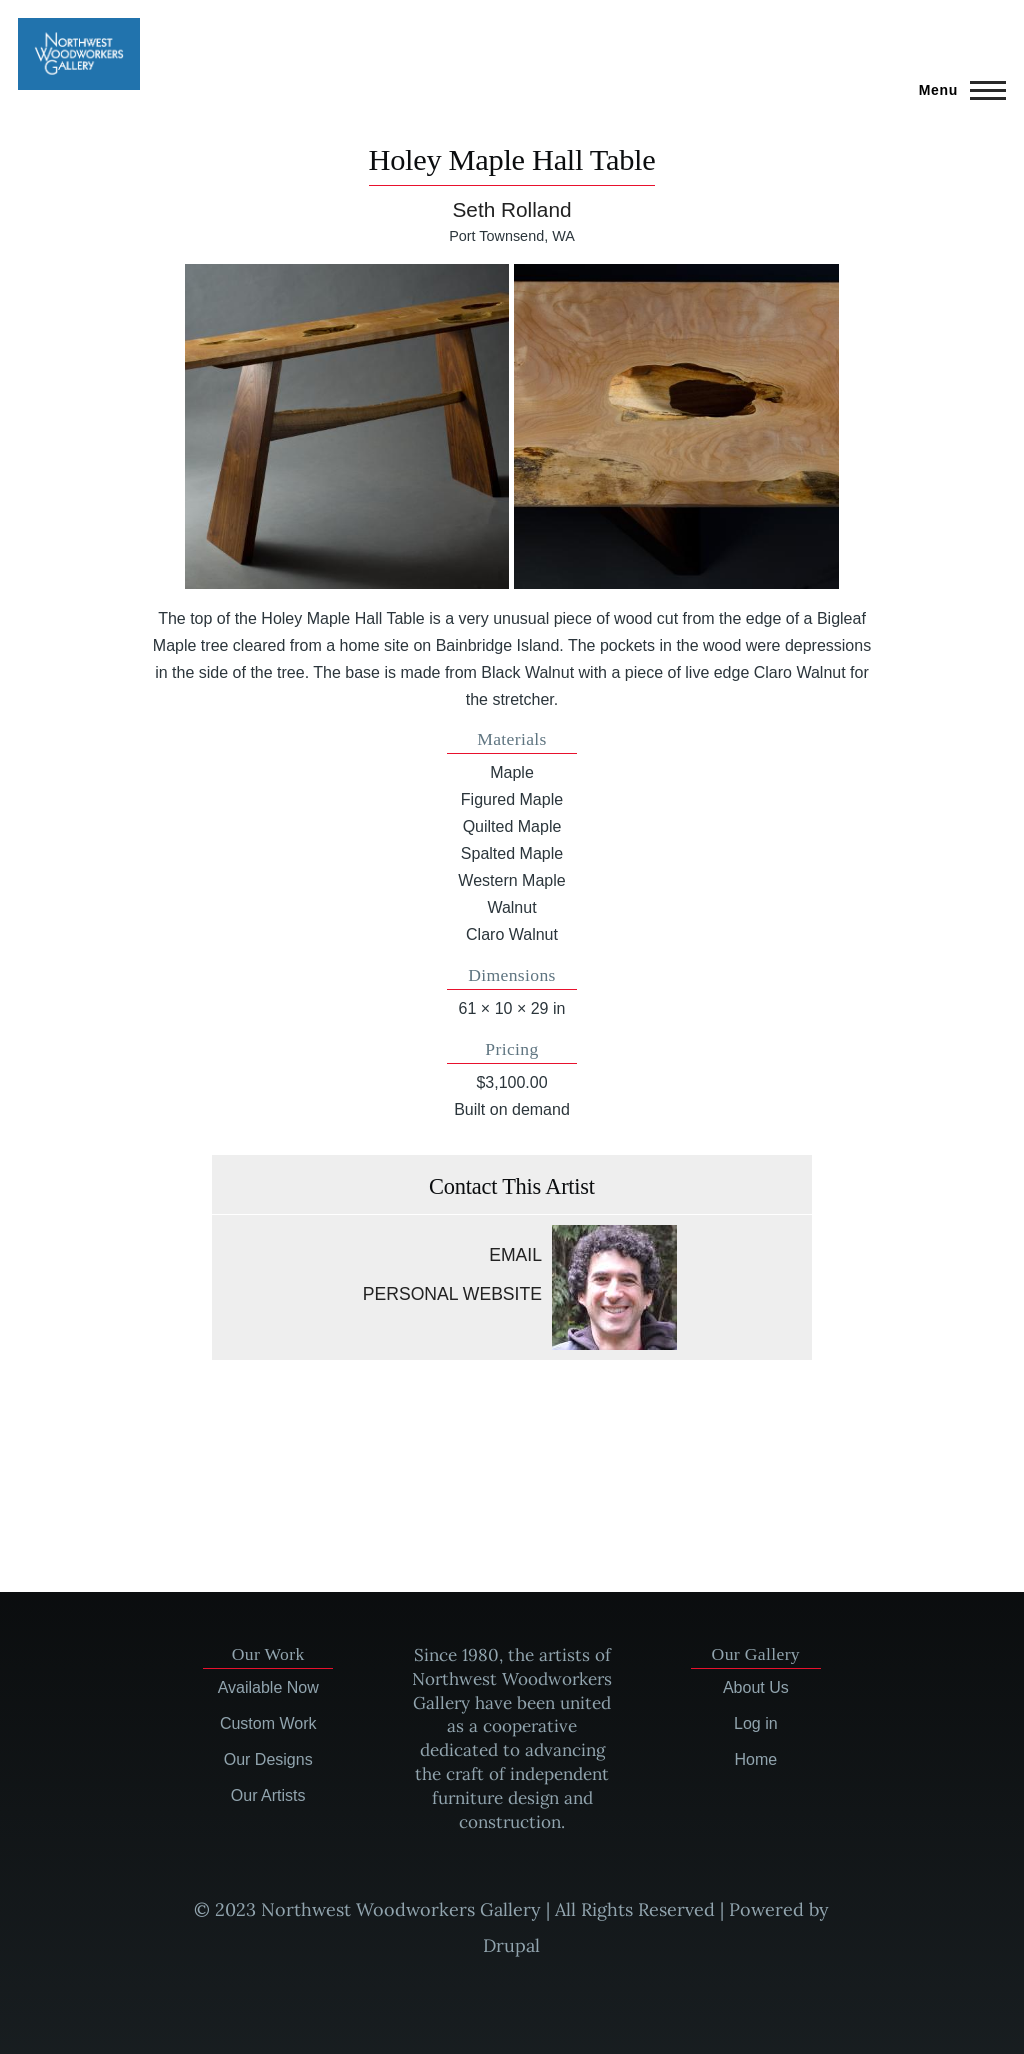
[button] (347, 426)
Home (755, 1759)
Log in (756, 1723)
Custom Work (268, 1723)
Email (515, 1255)
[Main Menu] (956, 90)
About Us (756, 1687)
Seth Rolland (511, 209)
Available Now (268, 1687)
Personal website (452, 1294)
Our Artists (268, 1795)
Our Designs (268, 1759)
